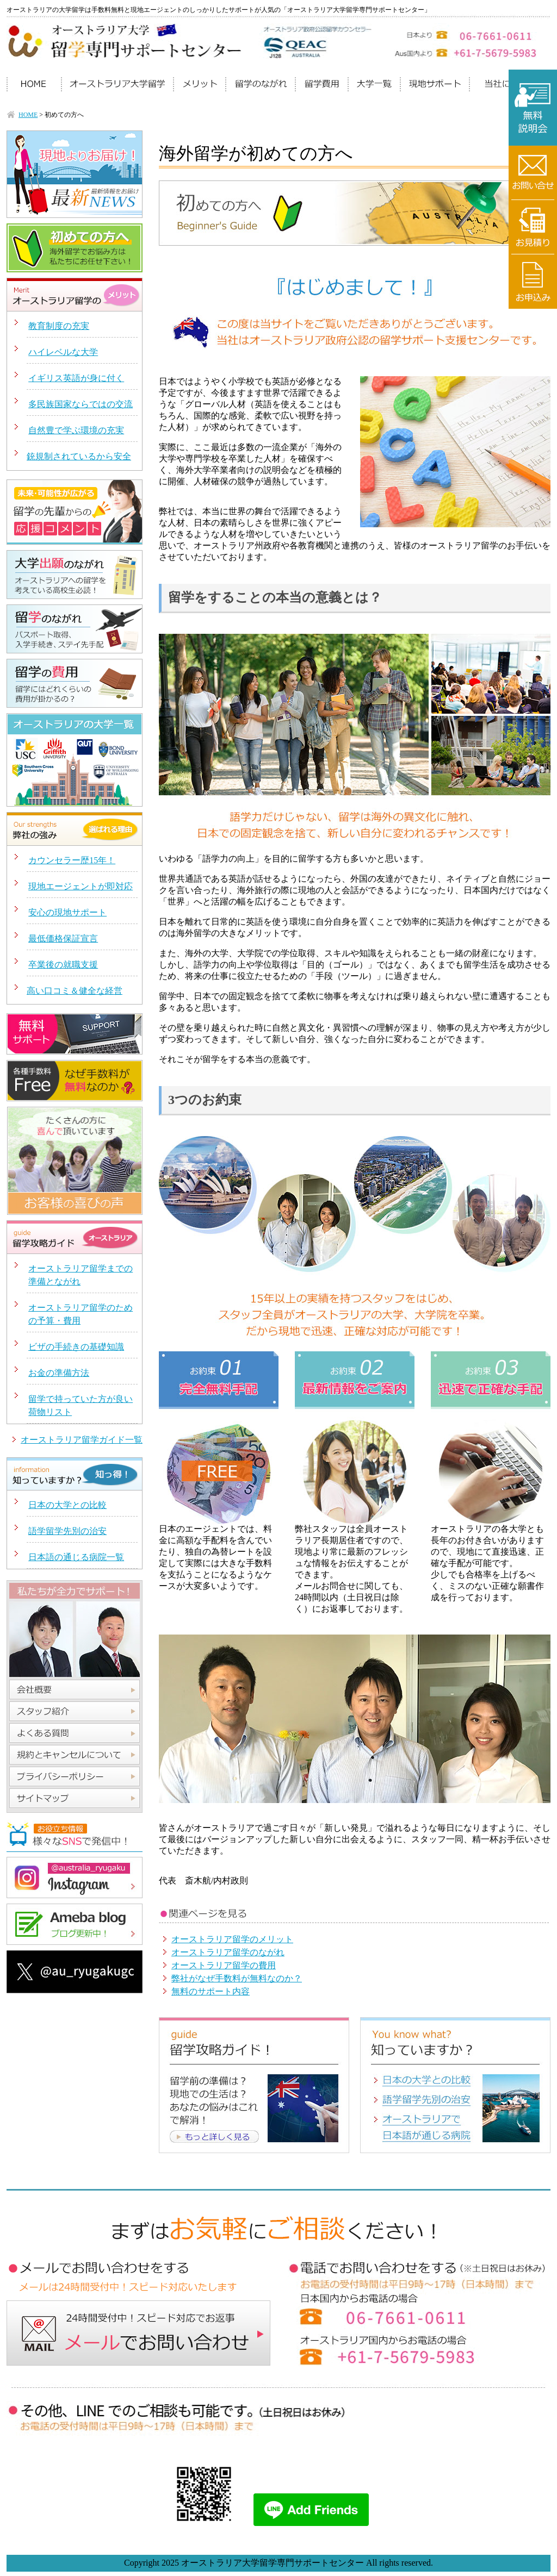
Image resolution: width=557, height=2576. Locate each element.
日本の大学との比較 (67, 1505)
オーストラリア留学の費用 (223, 1965)
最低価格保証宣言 (63, 938)
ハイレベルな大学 (63, 352)
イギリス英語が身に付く (76, 378)
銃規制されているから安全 (79, 456)
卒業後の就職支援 (63, 964)
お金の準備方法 (58, 1372)
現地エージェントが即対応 (80, 886)
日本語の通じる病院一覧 (76, 1557)
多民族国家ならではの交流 (80, 404)
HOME (28, 114)
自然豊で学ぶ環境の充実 (76, 430)
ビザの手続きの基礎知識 (76, 1346)
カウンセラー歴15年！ (71, 860)
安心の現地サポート (67, 912)
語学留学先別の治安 (67, 1531)
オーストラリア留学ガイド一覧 (82, 1439)
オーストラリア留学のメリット (232, 1939)
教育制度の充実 (58, 325)
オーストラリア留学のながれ (227, 1952)
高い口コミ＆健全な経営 (74, 990)
